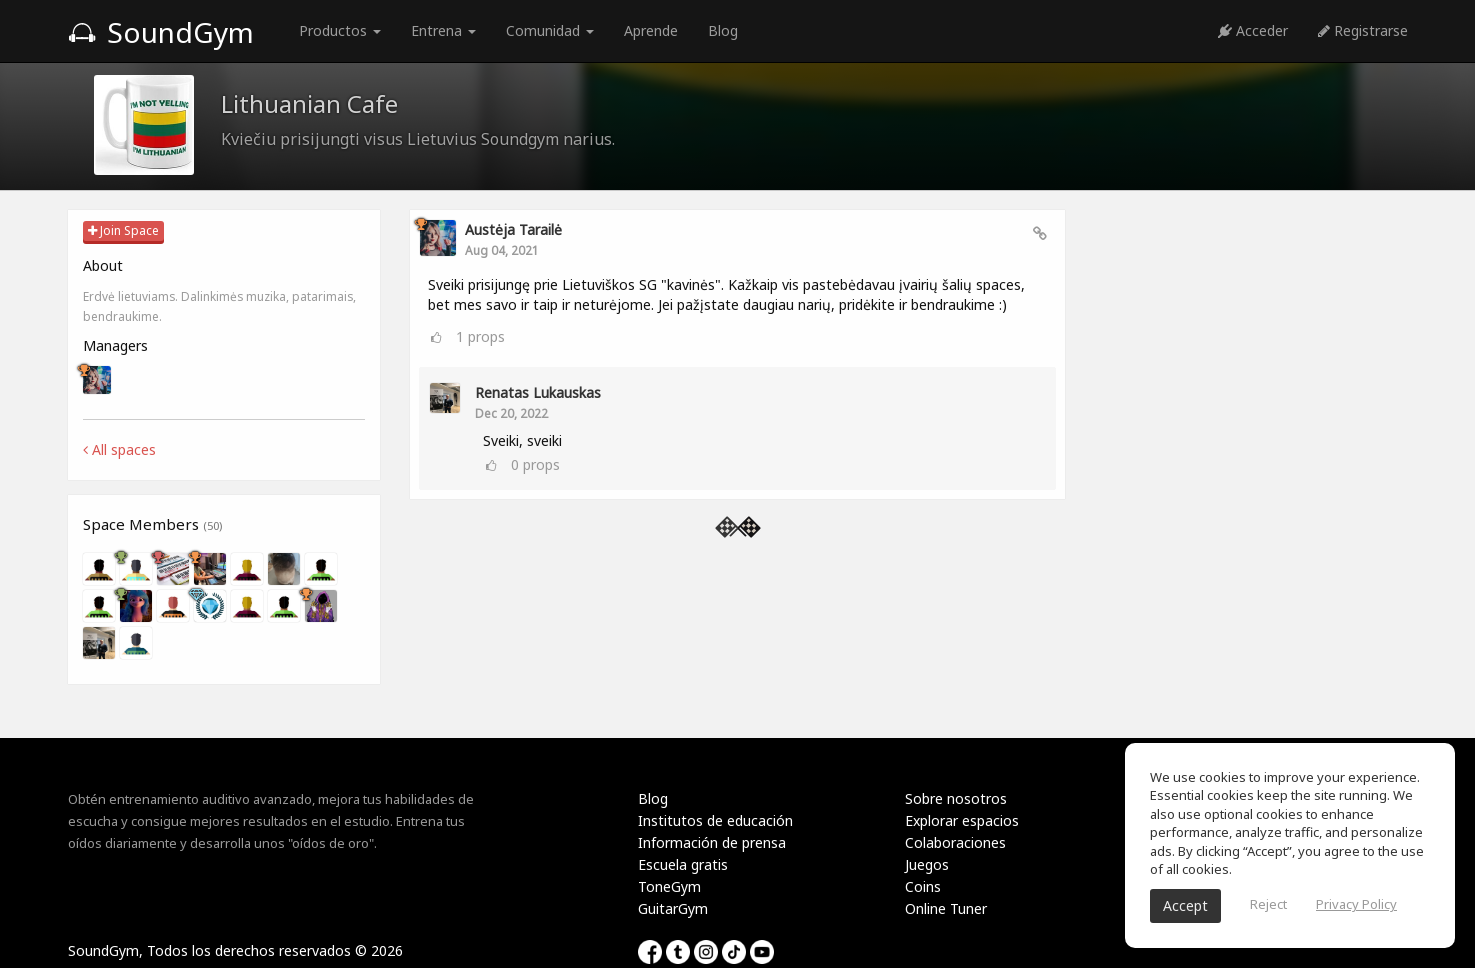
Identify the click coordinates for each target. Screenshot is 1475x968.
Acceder (1253, 30)
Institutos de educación (715, 820)
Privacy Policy (1356, 904)
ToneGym (669, 886)
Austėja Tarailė (513, 229)
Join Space (123, 230)
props (480, 336)
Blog (723, 30)
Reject (1268, 904)
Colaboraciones (955, 842)
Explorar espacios (962, 820)
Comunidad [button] (550, 30)
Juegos (927, 864)
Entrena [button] (443, 30)
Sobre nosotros (956, 798)
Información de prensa (712, 842)
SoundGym (161, 32)
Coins (923, 886)
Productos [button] (340, 30)
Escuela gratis (683, 864)
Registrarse (1363, 30)
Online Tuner (946, 908)
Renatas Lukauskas (538, 392)
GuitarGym (673, 908)
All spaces (119, 449)
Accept (1185, 905)
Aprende (651, 30)
